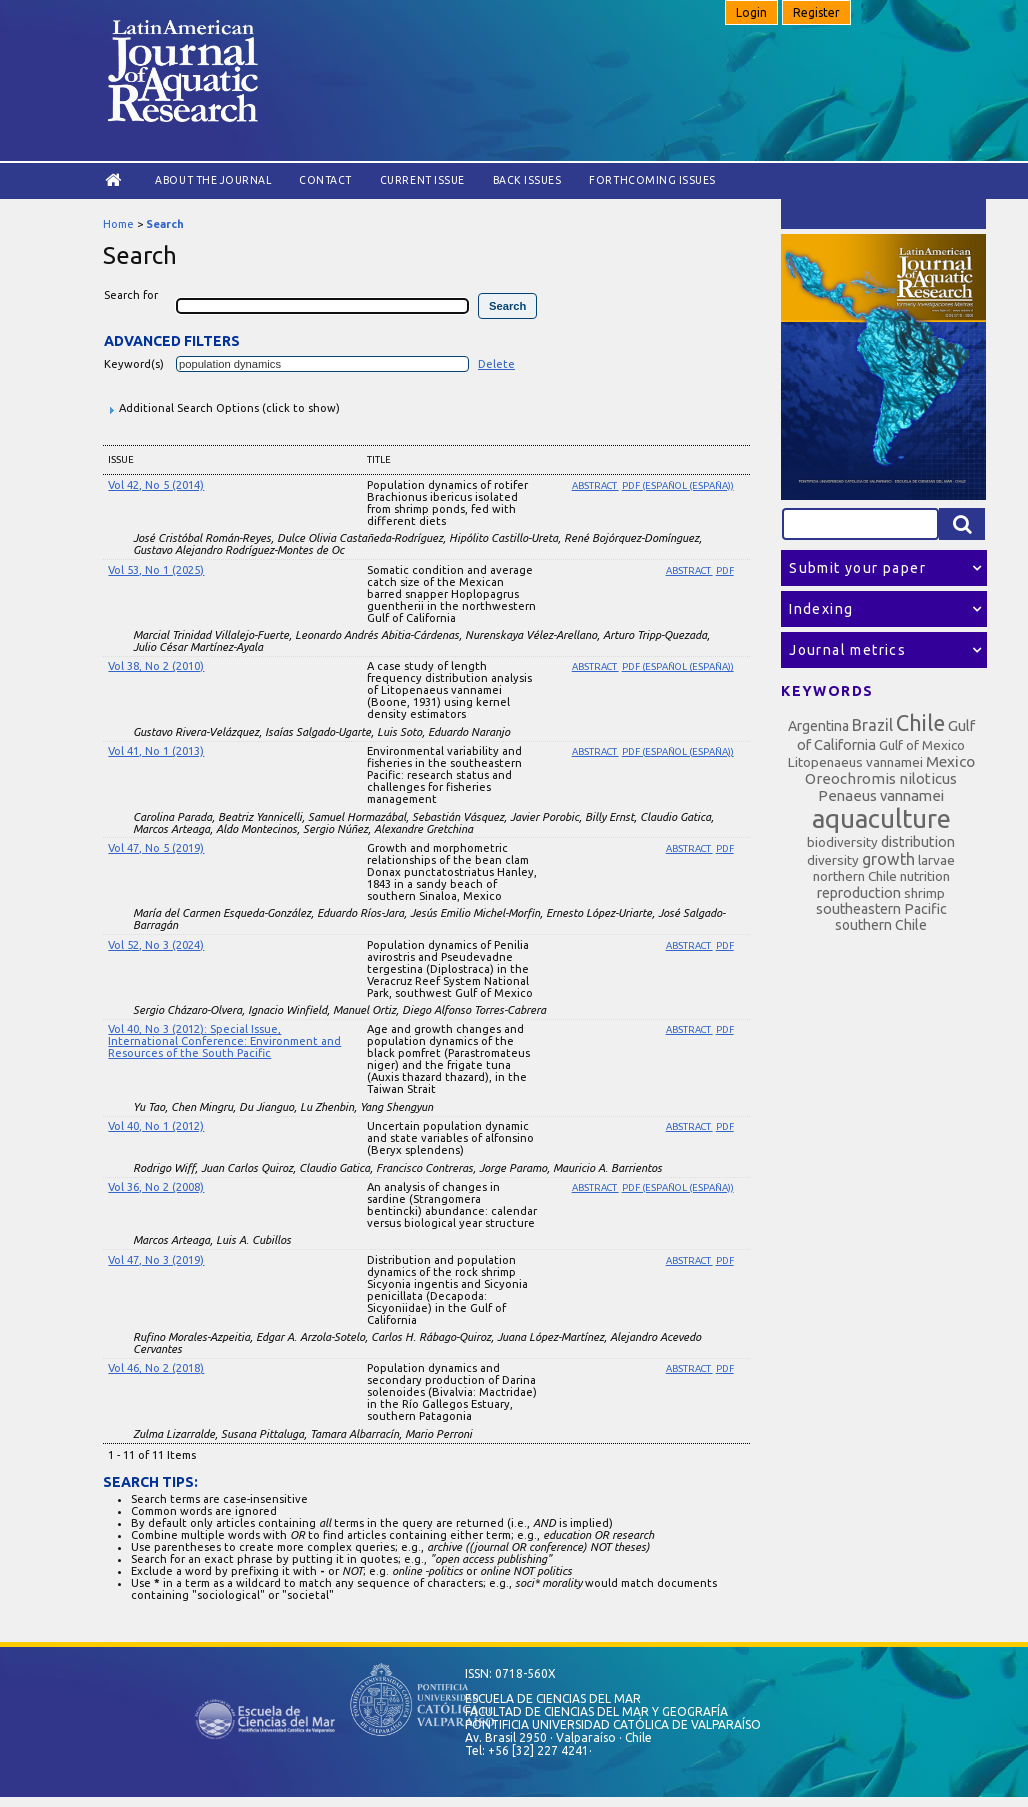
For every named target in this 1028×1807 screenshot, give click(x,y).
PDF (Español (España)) (678, 485)
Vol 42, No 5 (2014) (156, 485)
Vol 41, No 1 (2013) (156, 751)
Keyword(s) (134, 364)
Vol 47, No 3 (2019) (156, 1260)
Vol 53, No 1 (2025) (156, 570)
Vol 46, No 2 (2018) (156, 1368)
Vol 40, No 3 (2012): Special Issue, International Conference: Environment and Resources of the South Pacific (224, 1041)
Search (165, 224)
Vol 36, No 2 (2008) (156, 1187)
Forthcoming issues (652, 180)
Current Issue (422, 180)
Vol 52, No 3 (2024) (156, 945)
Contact (325, 180)
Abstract (595, 485)
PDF (725, 570)
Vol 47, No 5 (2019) (156, 848)
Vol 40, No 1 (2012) (156, 1126)
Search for (131, 295)
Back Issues (527, 180)
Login (751, 12)
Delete (496, 364)
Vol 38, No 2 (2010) (156, 666)
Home (118, 224)
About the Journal (213, 180)
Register (816, 12)
